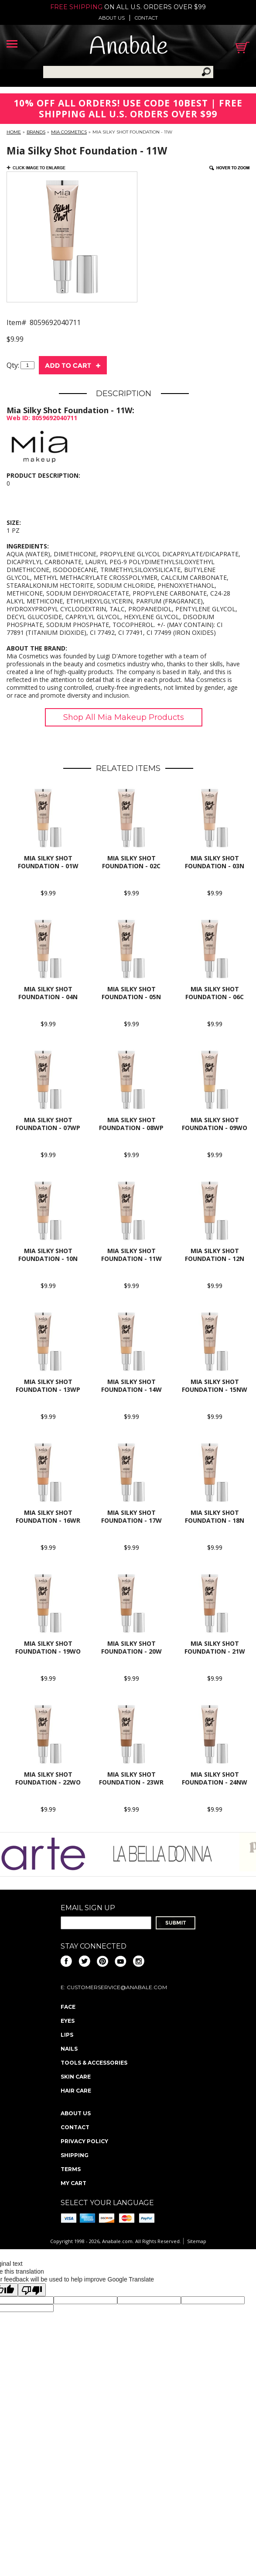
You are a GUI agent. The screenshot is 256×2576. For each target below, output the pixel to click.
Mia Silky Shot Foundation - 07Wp (48, 1124)
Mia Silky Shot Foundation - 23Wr (131, 1778)
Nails (69, 2048)
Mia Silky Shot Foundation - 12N (214, 1255)
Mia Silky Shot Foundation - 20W (131, 1647)
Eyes (68, 2021)
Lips (67, 2034)
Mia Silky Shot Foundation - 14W (131, 1385)
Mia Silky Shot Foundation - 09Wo (214, 1124)
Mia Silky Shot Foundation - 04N (48, 993)
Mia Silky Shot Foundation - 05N (131, 993)
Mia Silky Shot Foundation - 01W (48, 862)
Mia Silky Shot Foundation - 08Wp (131, 1124)
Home (14, 132)
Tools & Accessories (94, 2062)
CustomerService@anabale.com (117, 1987)
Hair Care (76, 2090)
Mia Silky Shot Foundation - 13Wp (48, 1385)
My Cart (73, 2183)
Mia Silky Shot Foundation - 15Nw (214, 1385)
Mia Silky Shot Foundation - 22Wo (48, 1778)
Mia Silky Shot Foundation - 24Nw (214, 1778)
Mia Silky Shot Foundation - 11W (131, 1255)
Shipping (75, 2155)
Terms (71, 2169)
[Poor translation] (32, 2289)
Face (68, 2007)
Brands (36, 132)
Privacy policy (84, 2141)
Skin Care (76, 2076)
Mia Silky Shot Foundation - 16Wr (48, 1516)
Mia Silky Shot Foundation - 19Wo (48, 1647)
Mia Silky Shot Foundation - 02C (131, 862)
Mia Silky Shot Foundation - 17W (131, 1516)
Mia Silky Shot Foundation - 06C (214, 993)
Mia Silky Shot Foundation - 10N (48, 1255)
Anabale (128, 47)
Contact (146, 18)
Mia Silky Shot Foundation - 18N (214, 1516)
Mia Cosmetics (69, 132)
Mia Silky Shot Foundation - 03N (214, 862)
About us (112, 18)
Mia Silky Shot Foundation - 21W (214, 1647)
